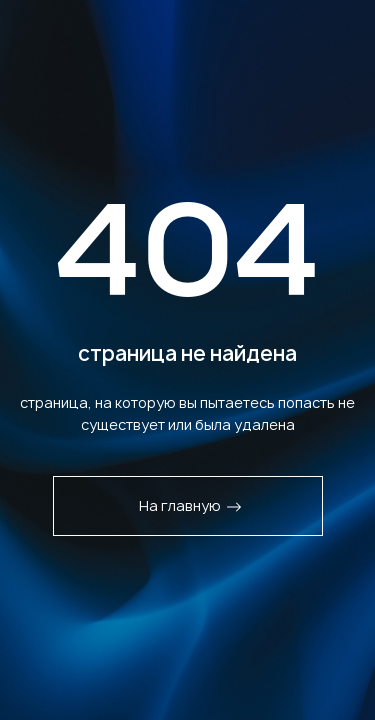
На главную (190, 505)
